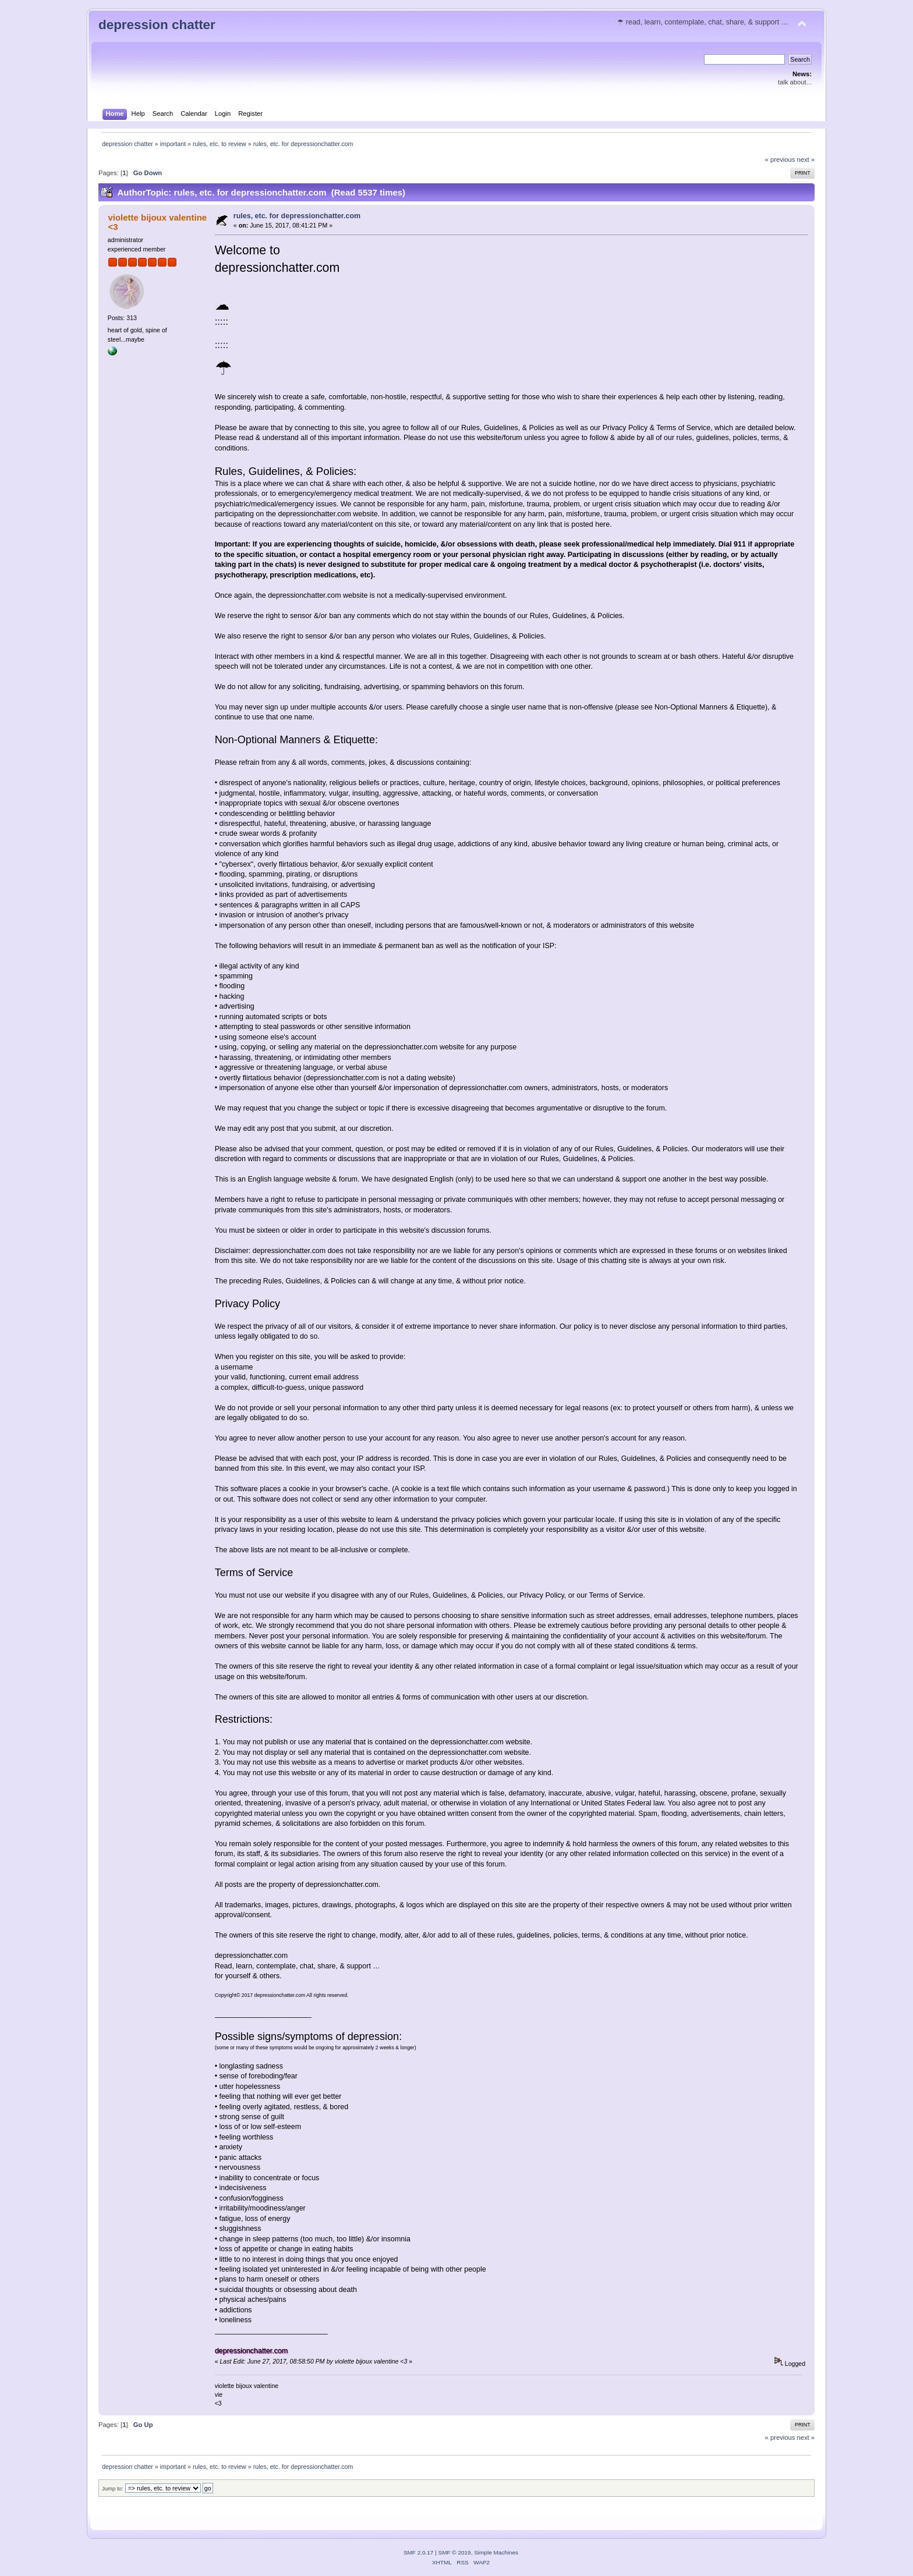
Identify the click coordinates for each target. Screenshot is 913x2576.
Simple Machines (496, 2552)
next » (806, 159)
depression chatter (156, 24)
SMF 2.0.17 (419, 2552)
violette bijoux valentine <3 (157, 222)
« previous (780, 159)
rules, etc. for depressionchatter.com (296, 216)
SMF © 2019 (454, 2552)
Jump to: (112, 2488)
